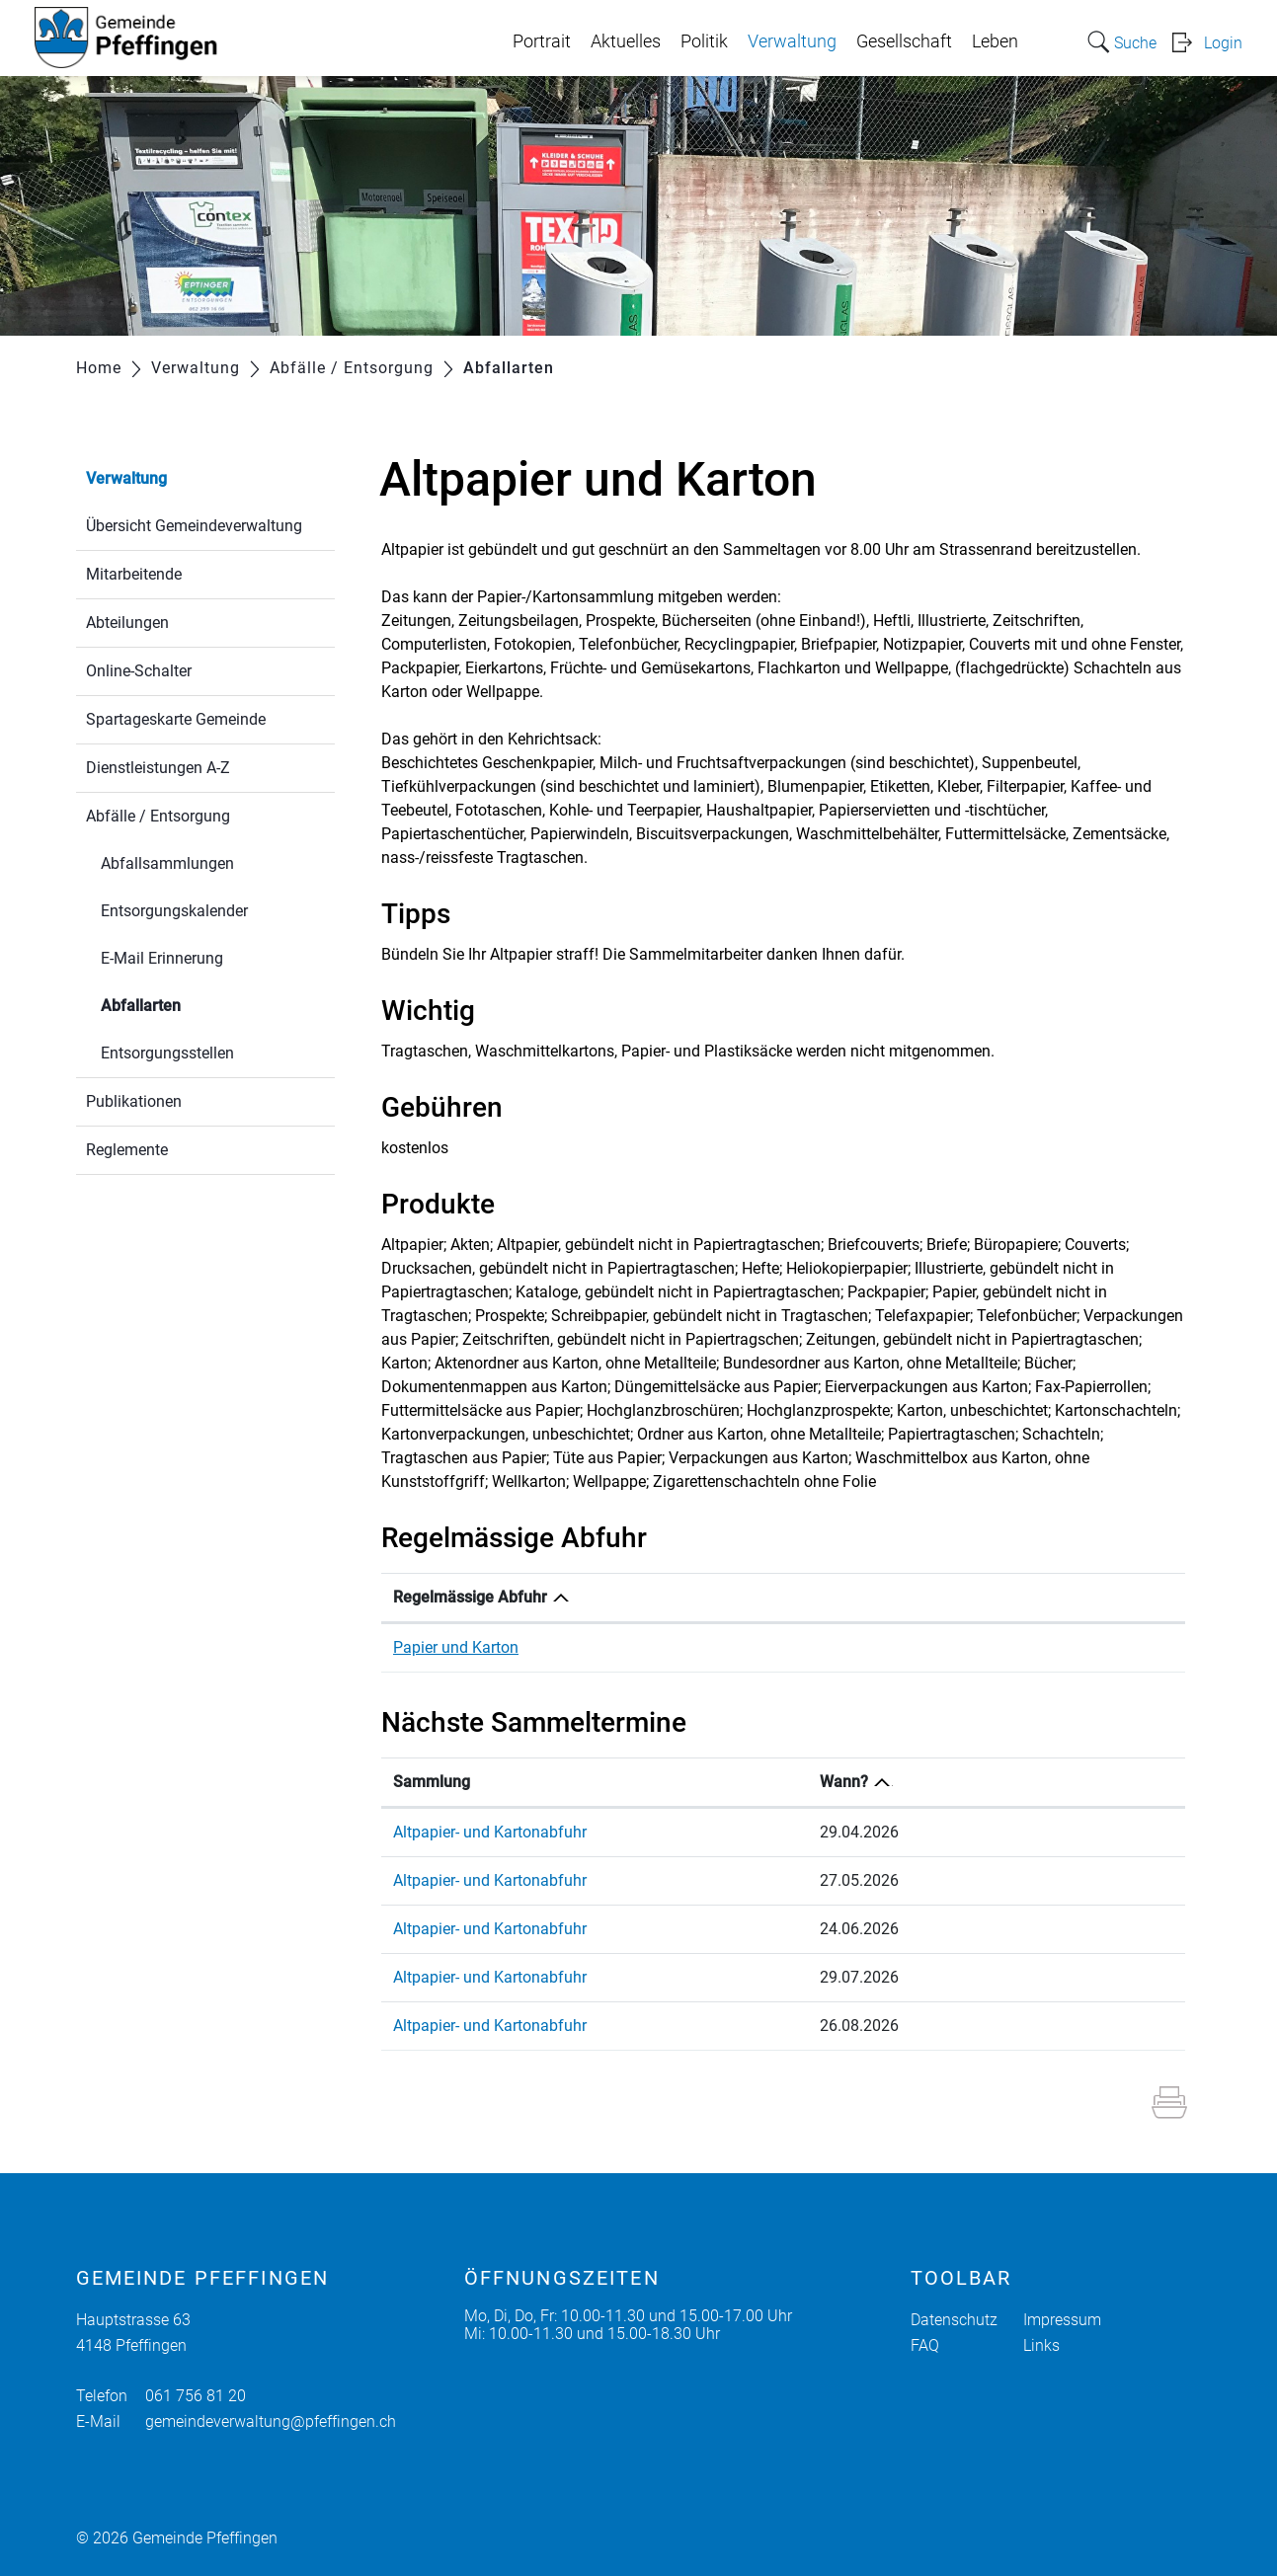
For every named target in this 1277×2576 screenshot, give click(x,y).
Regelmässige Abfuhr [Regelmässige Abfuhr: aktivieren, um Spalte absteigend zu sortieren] (470, 1597)
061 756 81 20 (195, 2395)
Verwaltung (792, 41)
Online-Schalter (139, 671)
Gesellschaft (904, 41)
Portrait (542, 41)
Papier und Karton (456, 1647)
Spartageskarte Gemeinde (176, 719)
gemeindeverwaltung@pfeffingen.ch (270, 2421)
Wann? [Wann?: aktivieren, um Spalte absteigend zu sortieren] (962, 1781)
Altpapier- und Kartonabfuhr (490, 1832)
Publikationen (134, 1101)
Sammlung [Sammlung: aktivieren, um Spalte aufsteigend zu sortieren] (431, 1781)
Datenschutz (954, 2319)
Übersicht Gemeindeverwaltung (194, 525)
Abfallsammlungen (167, 863)
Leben (995, 41)
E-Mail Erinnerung (162, 958)
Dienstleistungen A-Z (158, 767)
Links (1041, 2345)
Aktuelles (626, 41)
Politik (704, 41)
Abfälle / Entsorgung (158, 816)
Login (1223, 43)
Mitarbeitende (134, 574)
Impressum (1062, 2319)
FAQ (925, 2345)
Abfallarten (188, 1003)
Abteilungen (127, 622)
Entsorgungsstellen (167, 1053)
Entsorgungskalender (174, 910)
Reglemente (127, 1149)
